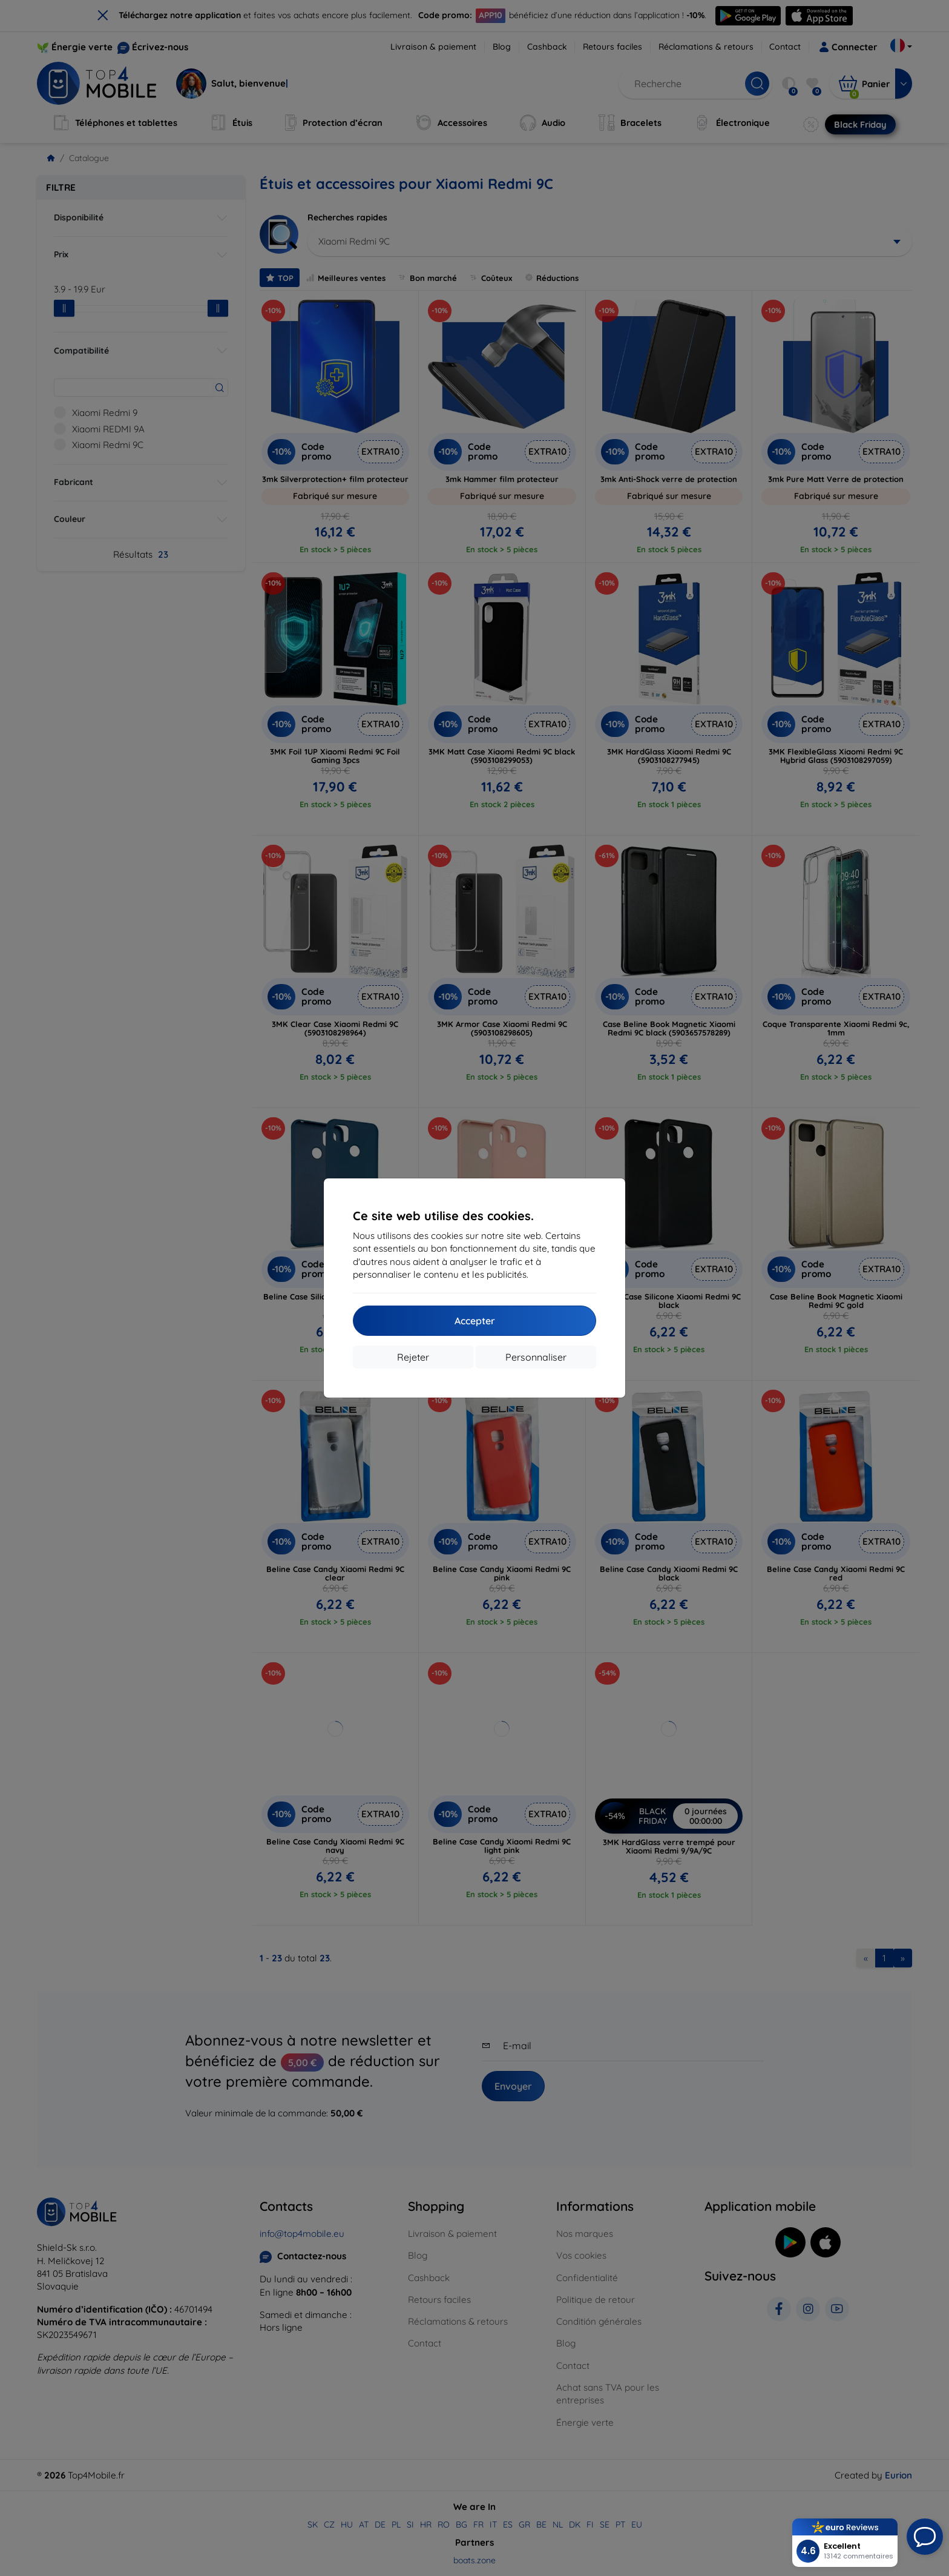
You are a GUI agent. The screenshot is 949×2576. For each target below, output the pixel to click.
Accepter (475, 1321)
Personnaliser (535, 1357)
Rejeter (413, 1357)
